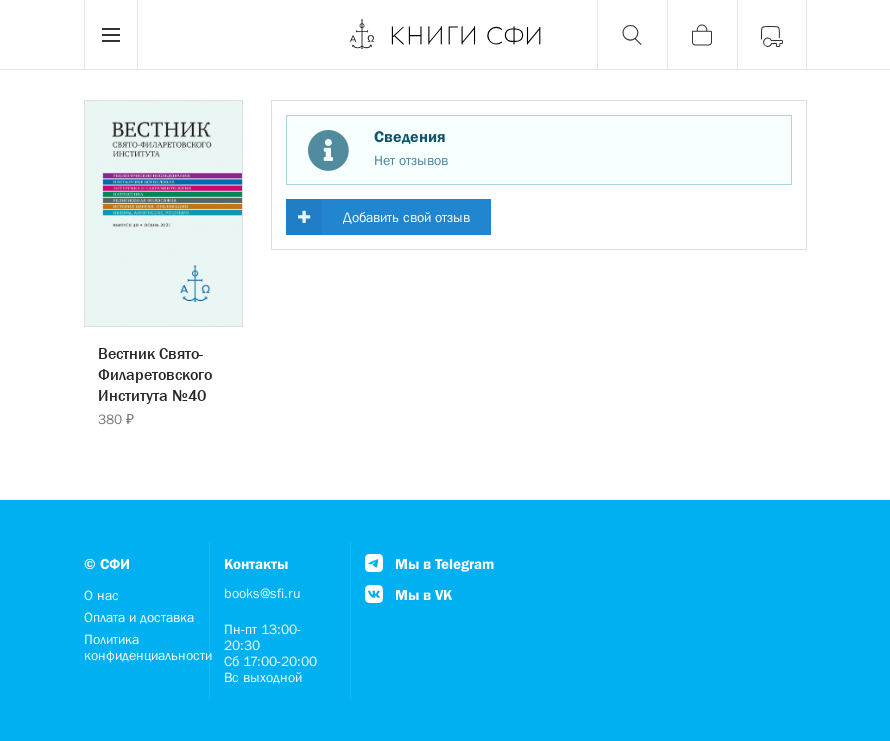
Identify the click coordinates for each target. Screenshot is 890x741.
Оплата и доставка (139, 617)
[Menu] (111, 35)
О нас (101, 595)
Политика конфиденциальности (140, 647)
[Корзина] (702, 35)
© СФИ (107, 563)
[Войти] (772, 35)
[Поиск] (632, 35)
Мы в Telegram (429, 563)
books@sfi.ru (262, 593)
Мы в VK (408, 594)
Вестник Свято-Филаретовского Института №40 (155, 373)
